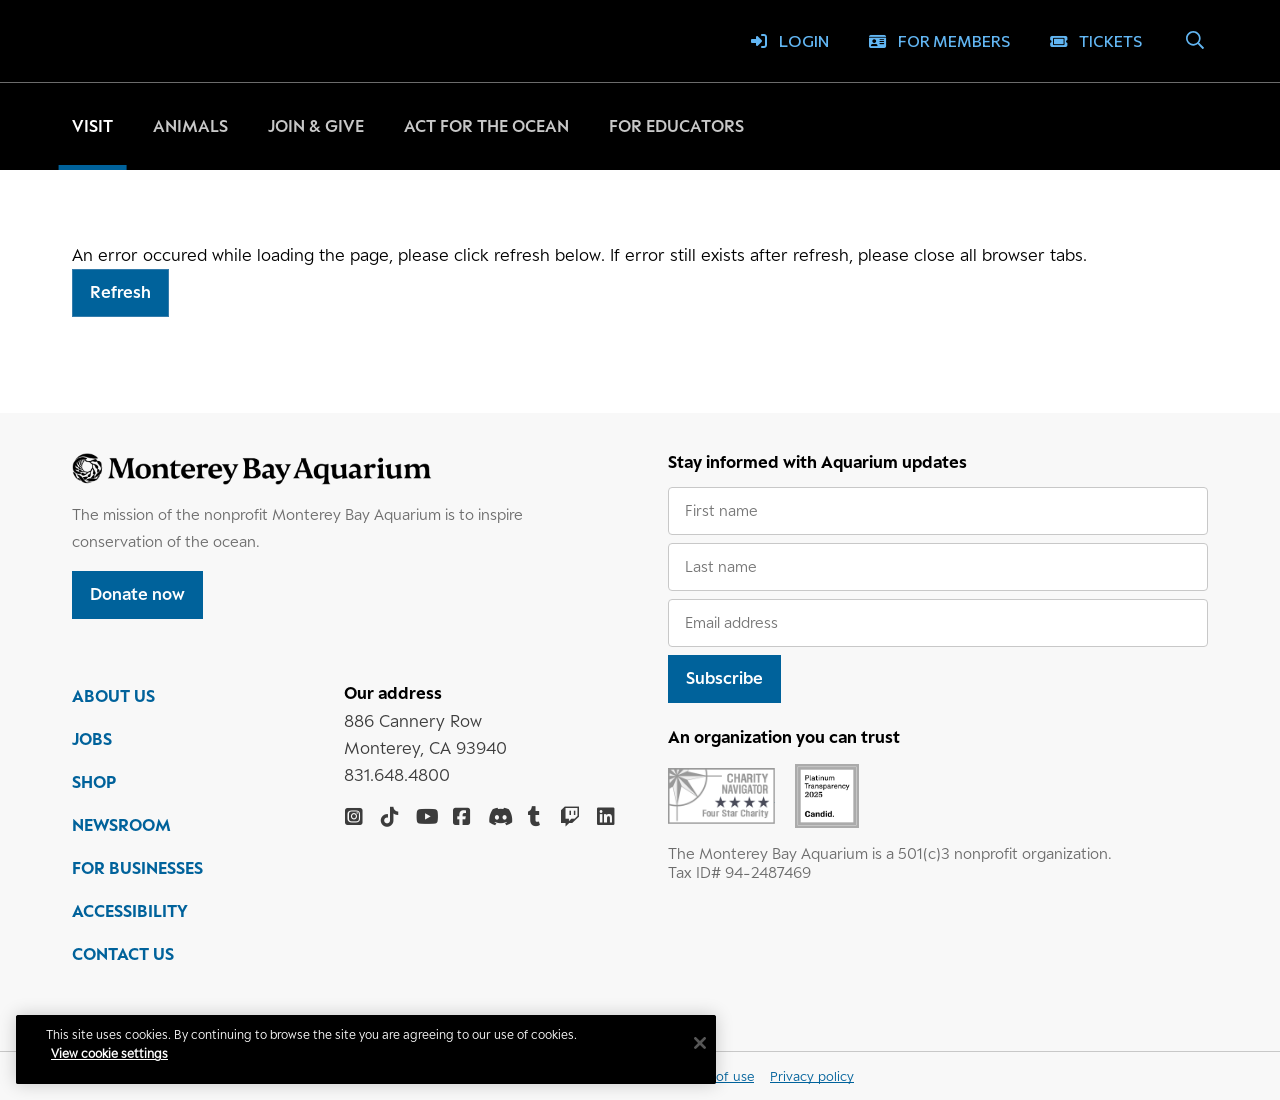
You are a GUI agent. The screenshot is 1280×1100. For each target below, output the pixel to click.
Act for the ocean (486, 126)
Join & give (316, 126)
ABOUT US (113, 696)
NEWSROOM (121, 825)
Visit (92, 126)
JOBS (92, 739)
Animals (190, 126)
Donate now (137, 594)
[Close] (700, 1043)
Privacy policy (812, 1076)
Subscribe (724, 678)
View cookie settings (109, 1053)
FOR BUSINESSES (137, 868)
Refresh (120, 292)
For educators (676, 126)
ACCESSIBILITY (130, 911)
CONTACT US (123, 954)
